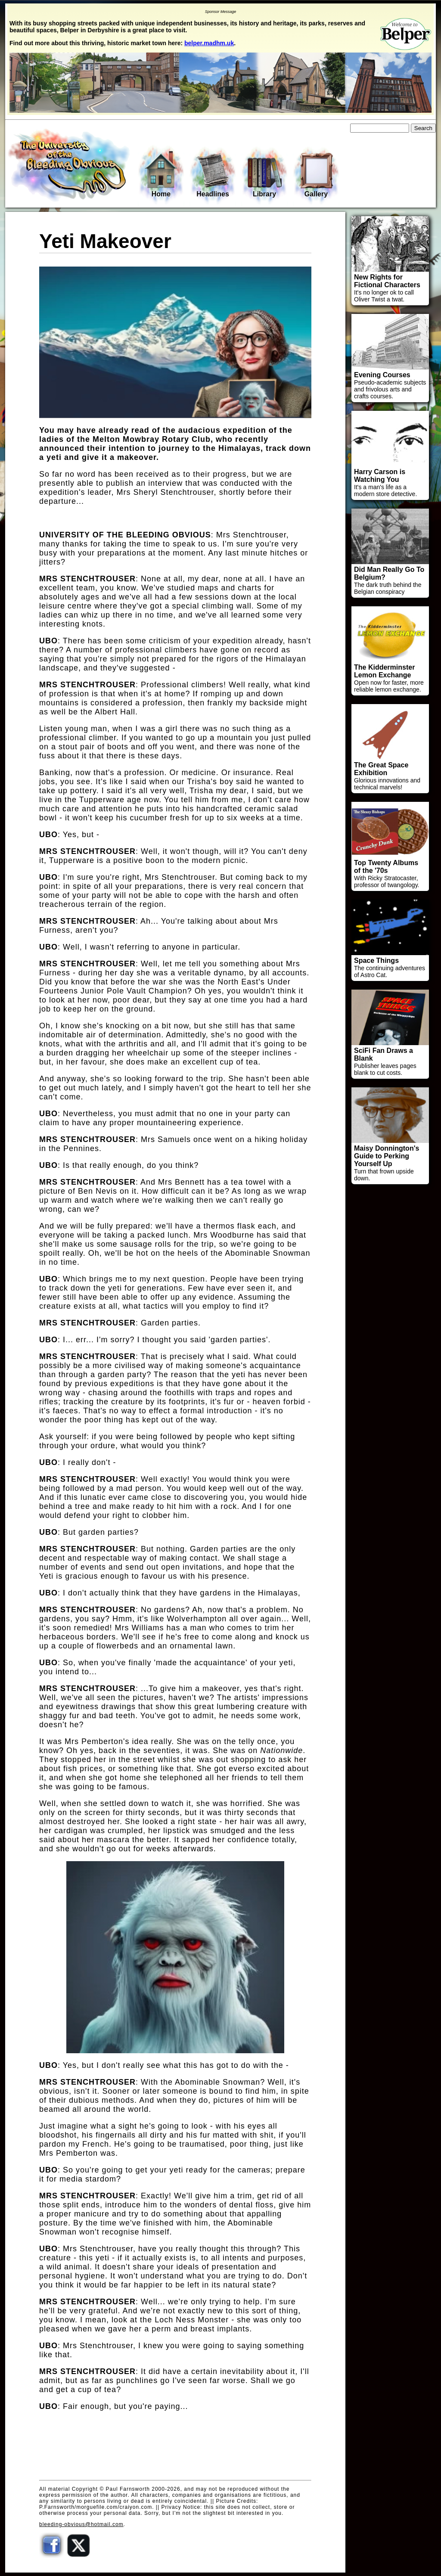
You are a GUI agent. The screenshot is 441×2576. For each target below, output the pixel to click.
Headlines (213, 175)
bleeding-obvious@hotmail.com (81, 2524)
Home (161, 174)
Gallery (316, 175)
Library (264, 175)
